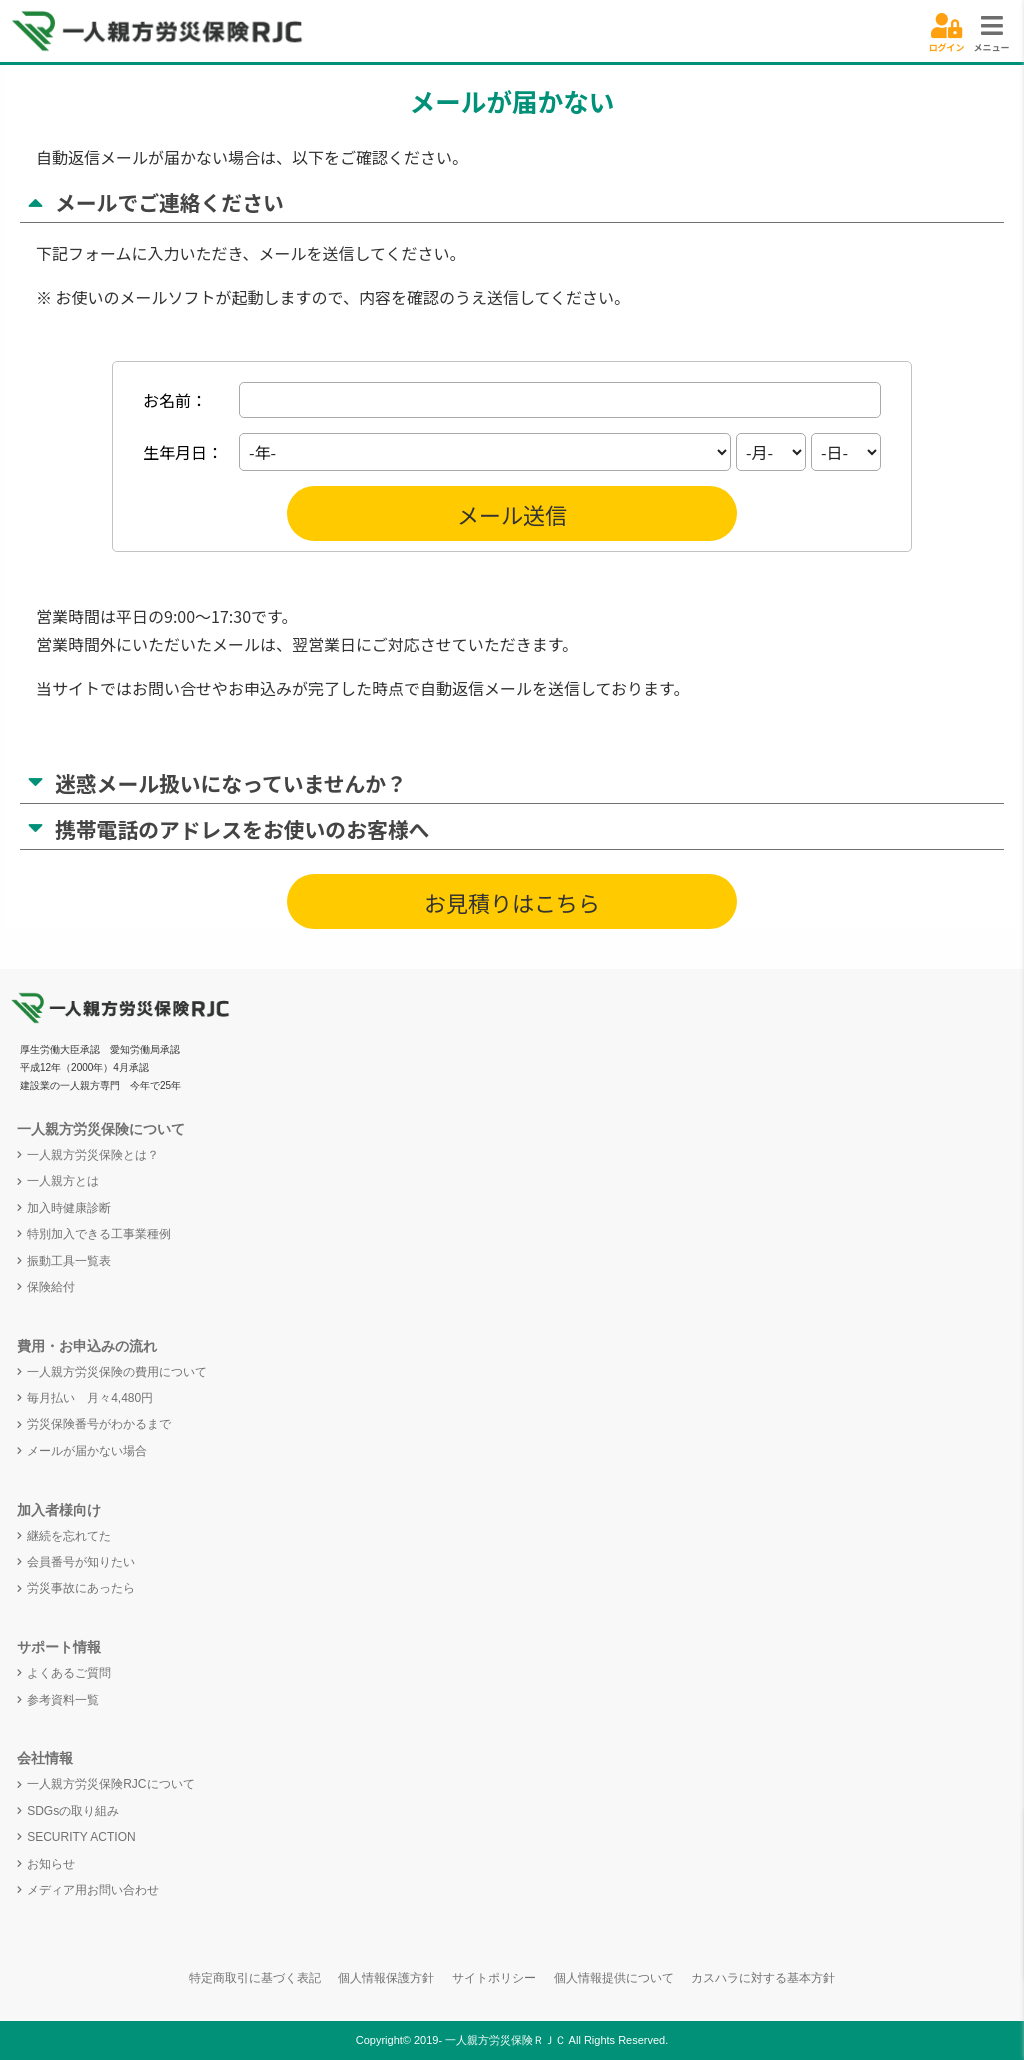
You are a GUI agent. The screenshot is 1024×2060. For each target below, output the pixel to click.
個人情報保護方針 (386, 1978)
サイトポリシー (494, 1978)
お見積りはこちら (512, 902)
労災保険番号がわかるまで (99, 1424)
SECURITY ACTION (81, 1837)
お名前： (175, 400)
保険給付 (51, 1287)
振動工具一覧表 (69, 1261)
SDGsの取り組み (73, 1811)
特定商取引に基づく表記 (255, 1978)
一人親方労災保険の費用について (117, 1372)
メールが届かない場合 (87, 1451)
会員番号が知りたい (81, 1562)
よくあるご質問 (69, 1673)
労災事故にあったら (81, 1588)
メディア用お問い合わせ (93, 1890)
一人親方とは (63, 1181)
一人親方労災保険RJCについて (110, 1784)
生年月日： (183, 452)
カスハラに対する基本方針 (763, 1978)
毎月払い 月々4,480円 (90, 1398)
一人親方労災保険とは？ (93, 1155)
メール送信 (512, 514)
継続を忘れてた (69, 1536)
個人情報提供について (614, 1978)
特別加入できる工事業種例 (99, 1234)
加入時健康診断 (69, 1208)
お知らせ (51, 1864)
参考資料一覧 (63, 1700)
